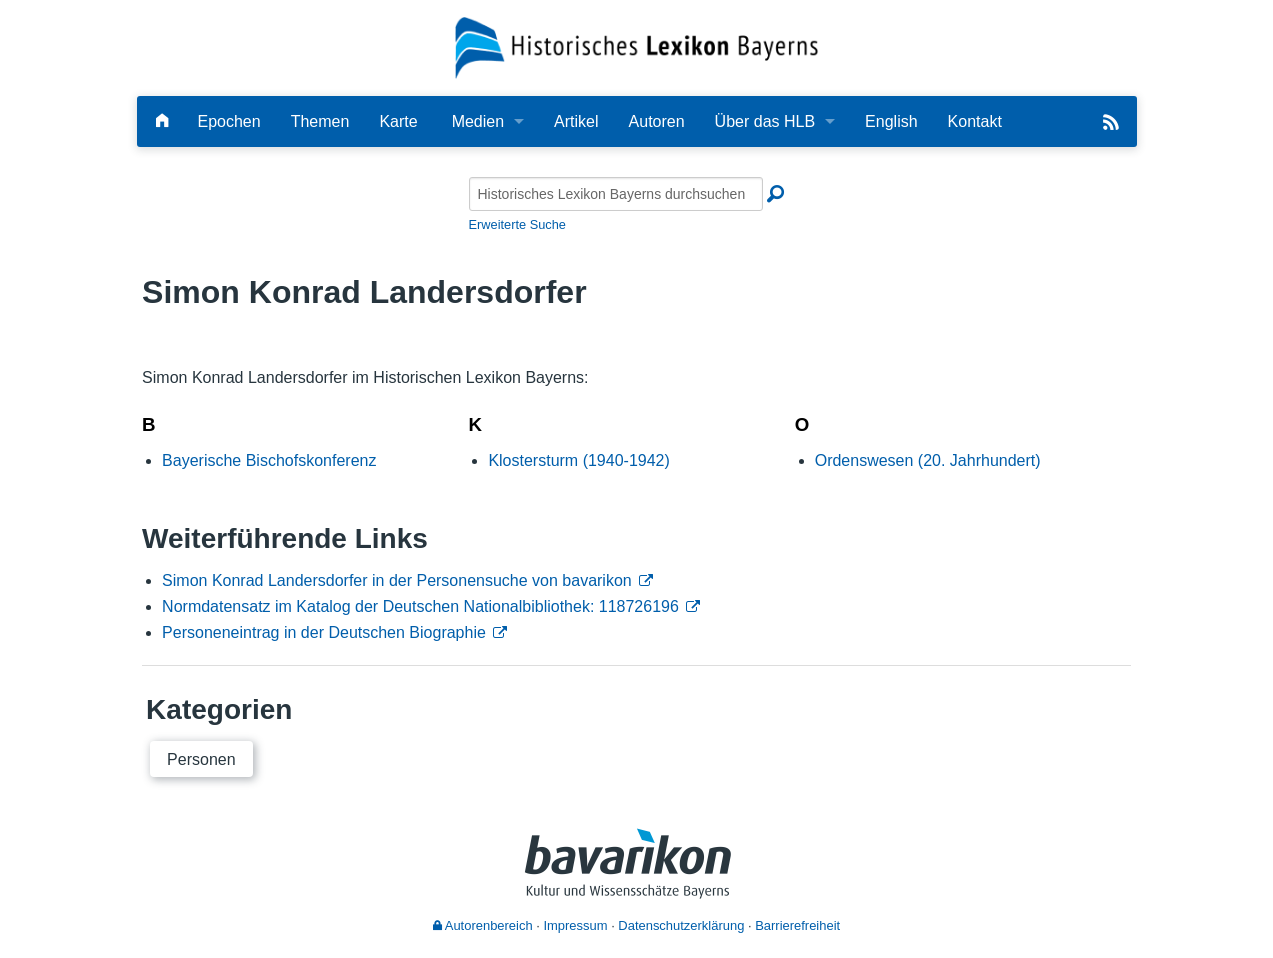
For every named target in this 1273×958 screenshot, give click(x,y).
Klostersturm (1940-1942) (578, 460)
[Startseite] (636, 46)
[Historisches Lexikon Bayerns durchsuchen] (616, 194)
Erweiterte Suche (517, 224)
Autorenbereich (483, 925)
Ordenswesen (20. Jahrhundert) (928, 460)
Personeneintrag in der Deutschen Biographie (324, 632)
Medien (478, 121)
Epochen (229, 121)
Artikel (576, 121)
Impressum (575, 925)
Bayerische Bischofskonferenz (269, 460)
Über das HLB (765, 121)
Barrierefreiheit (797, 925)
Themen (320, 121)
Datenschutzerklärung (681, 925)
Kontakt (975, 121)
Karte (398, 121)
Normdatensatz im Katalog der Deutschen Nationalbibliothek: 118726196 (420, 606)
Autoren (657, 121)
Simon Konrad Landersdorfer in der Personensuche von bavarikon (397, 580)
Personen (201, 759)
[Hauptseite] (162, 121)
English (891, 121)
